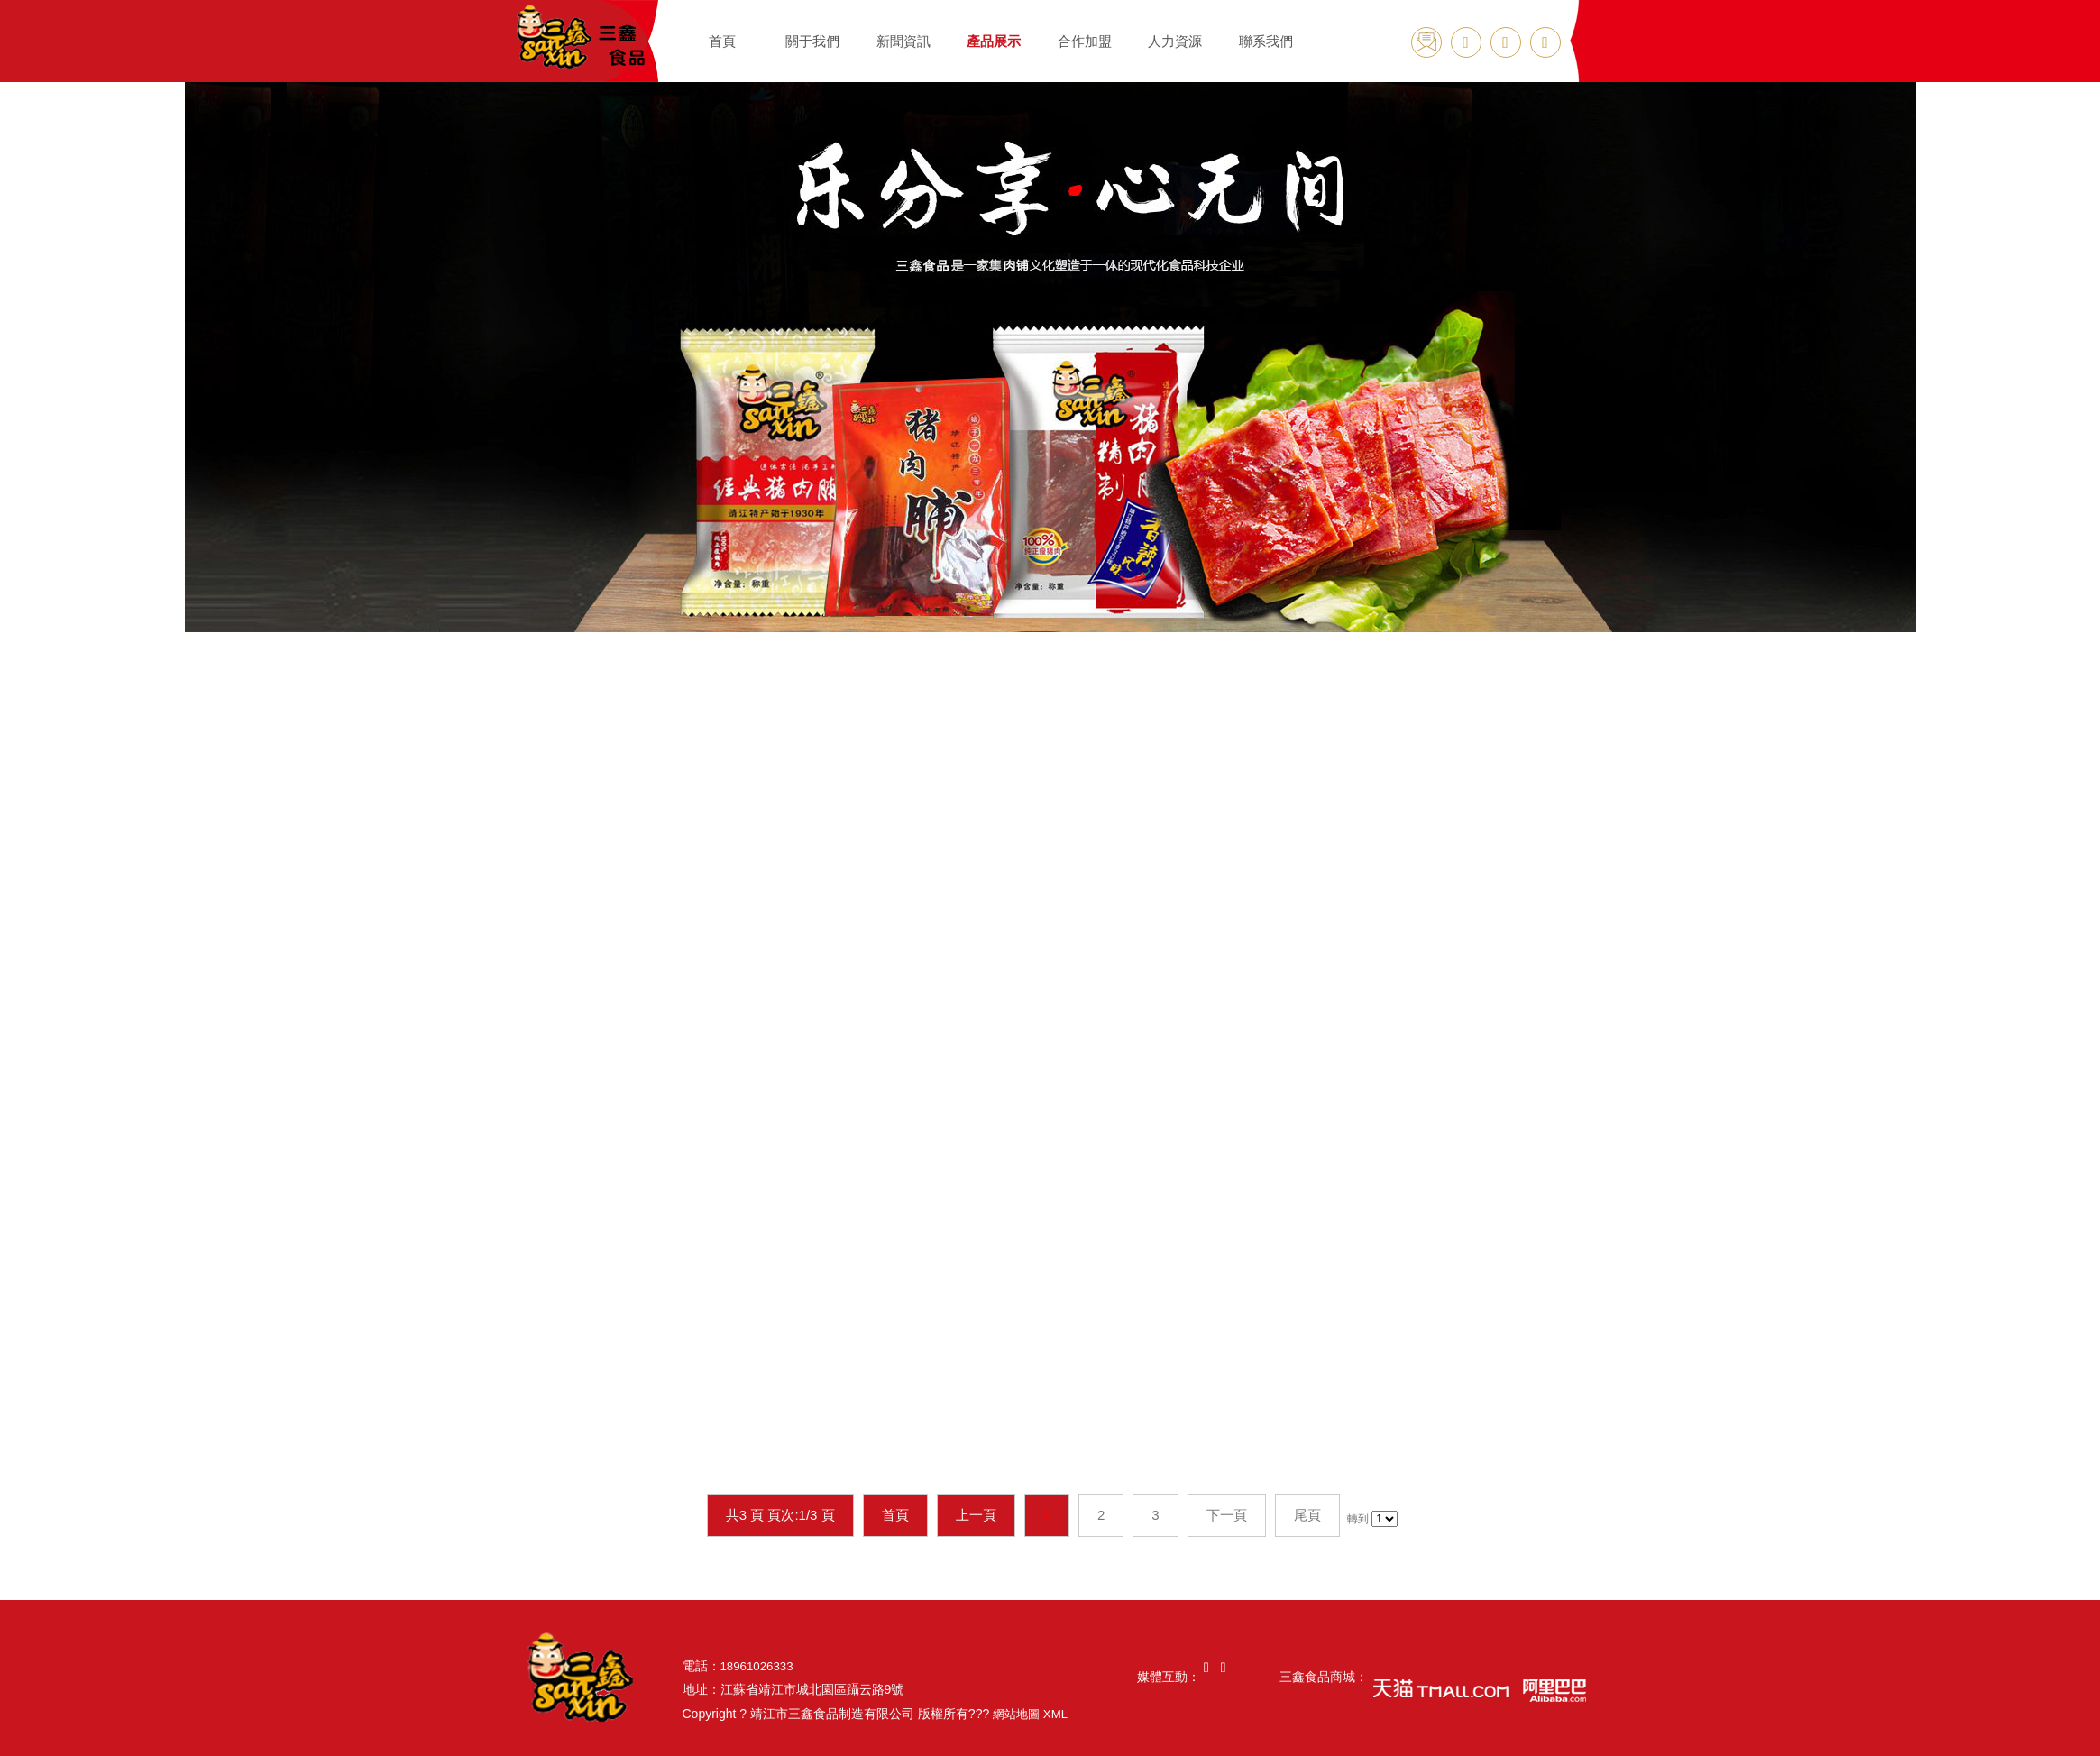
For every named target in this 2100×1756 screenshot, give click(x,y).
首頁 (722, 41)
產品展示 (994, 41)
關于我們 (812, 41)
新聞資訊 (903, 41)
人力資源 (1175, 41)
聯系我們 (1266, 41)
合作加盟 (1085, 41)
